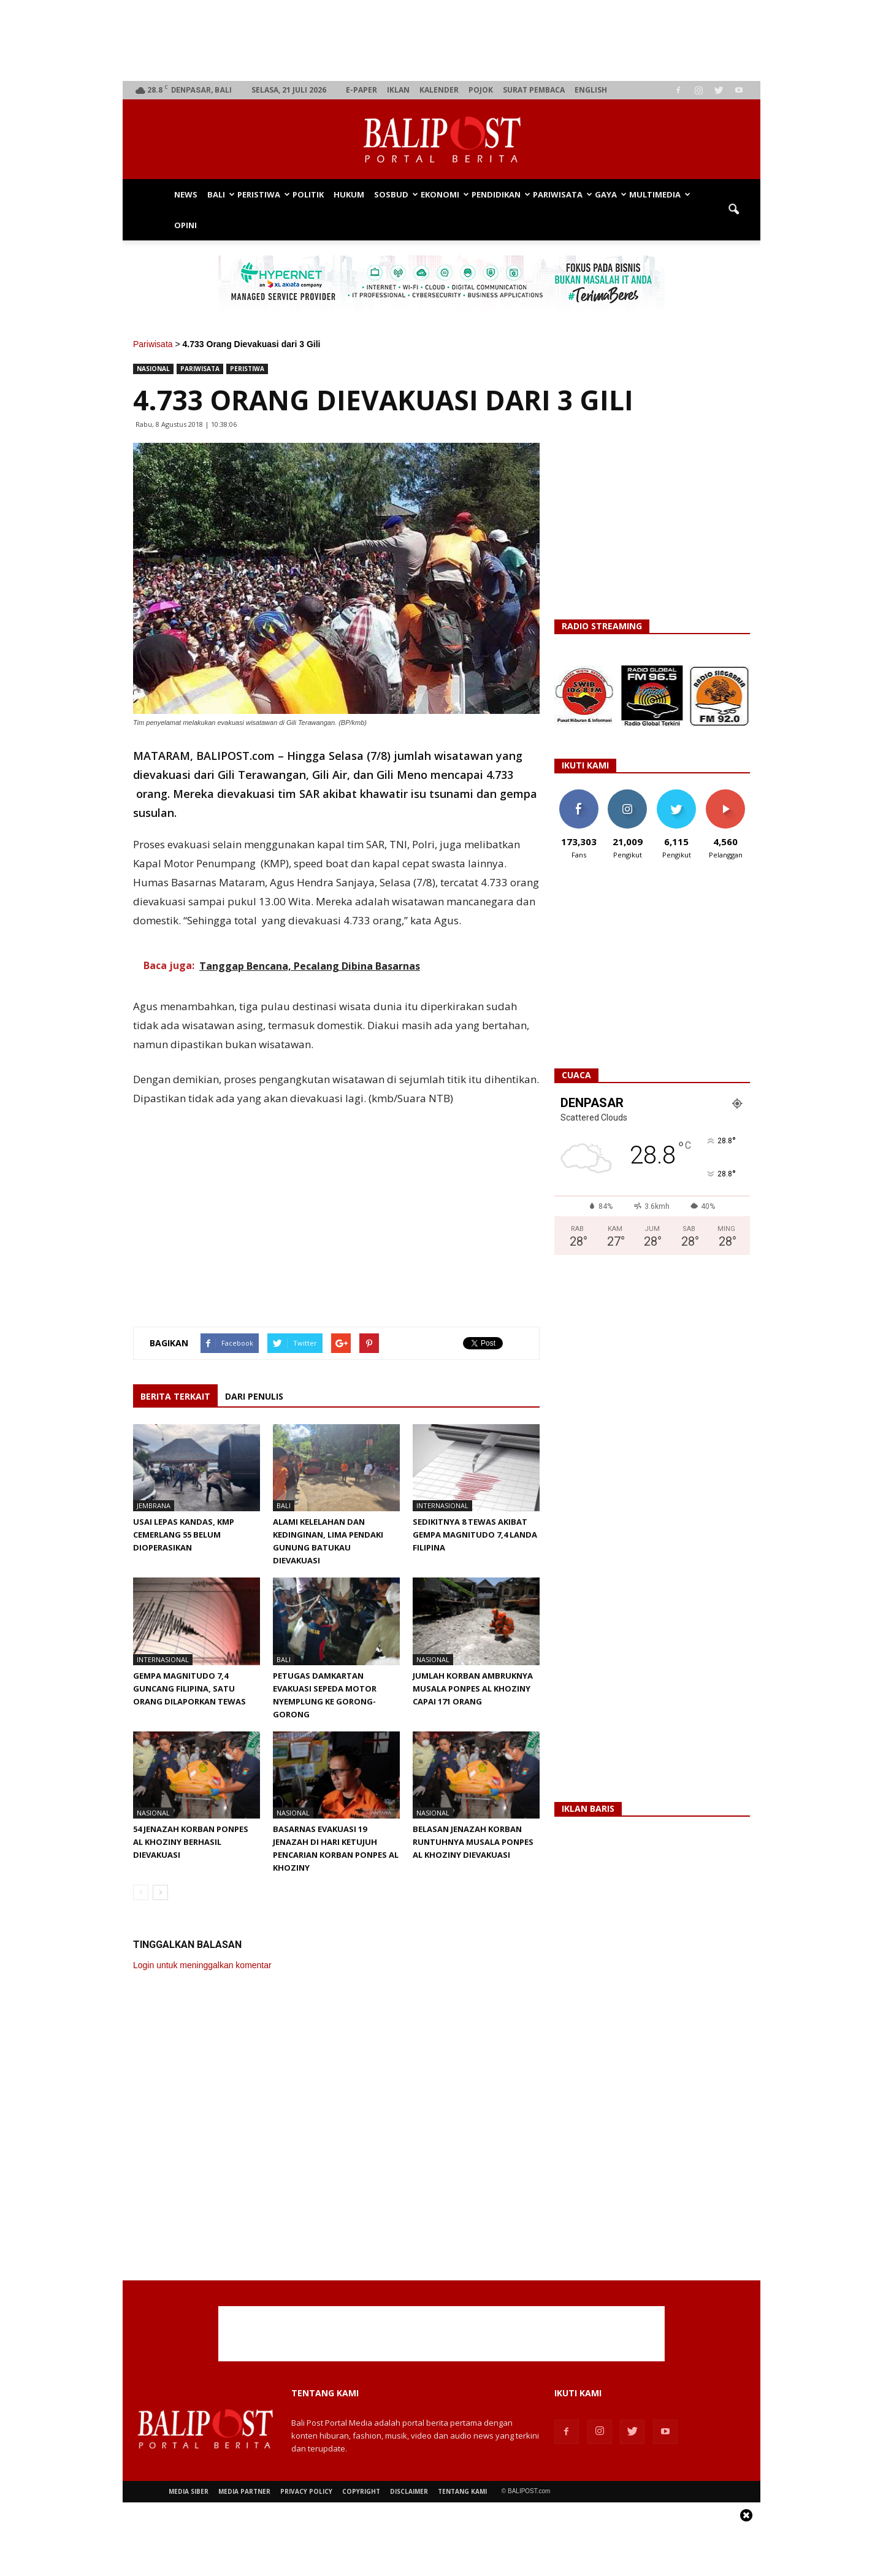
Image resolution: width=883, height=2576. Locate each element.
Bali (219, 194)
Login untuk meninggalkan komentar (202, 1965)
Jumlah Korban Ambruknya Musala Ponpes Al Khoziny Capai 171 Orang (473, 1688)
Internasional (442, 1505)
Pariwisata (561, 194)
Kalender (439, 90)
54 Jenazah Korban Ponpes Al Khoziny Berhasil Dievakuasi (190, 1841)
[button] (733, 209)
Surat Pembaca (534, 90)
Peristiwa (262, 194)
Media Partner (244, 2491)
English (591, 90)
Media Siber (188, 2491)
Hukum (349, 194)
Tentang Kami (462, 2491)
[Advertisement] (441, 40)
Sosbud (395, 194)
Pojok (480, 90)
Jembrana (153, 1505)
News (185, 194)
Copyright (361, 2491)
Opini (185, 225)
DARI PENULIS (254, 1396)
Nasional (153, 368)
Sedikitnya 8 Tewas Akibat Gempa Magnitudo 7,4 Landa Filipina (475, 1534)
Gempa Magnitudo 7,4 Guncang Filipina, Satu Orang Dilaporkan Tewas (189, 1688)
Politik (308, 194)
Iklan (398, 90)
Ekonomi (444, 194)
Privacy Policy (306, 2491)
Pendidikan (500, 194)
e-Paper (361, 90)
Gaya (609, 194)
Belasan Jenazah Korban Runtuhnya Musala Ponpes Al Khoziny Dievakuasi (473, 1841)
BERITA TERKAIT (175, 1396)
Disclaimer (409, 2491)
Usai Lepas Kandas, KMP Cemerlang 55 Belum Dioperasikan (183, 1534)
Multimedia (658, 194)
